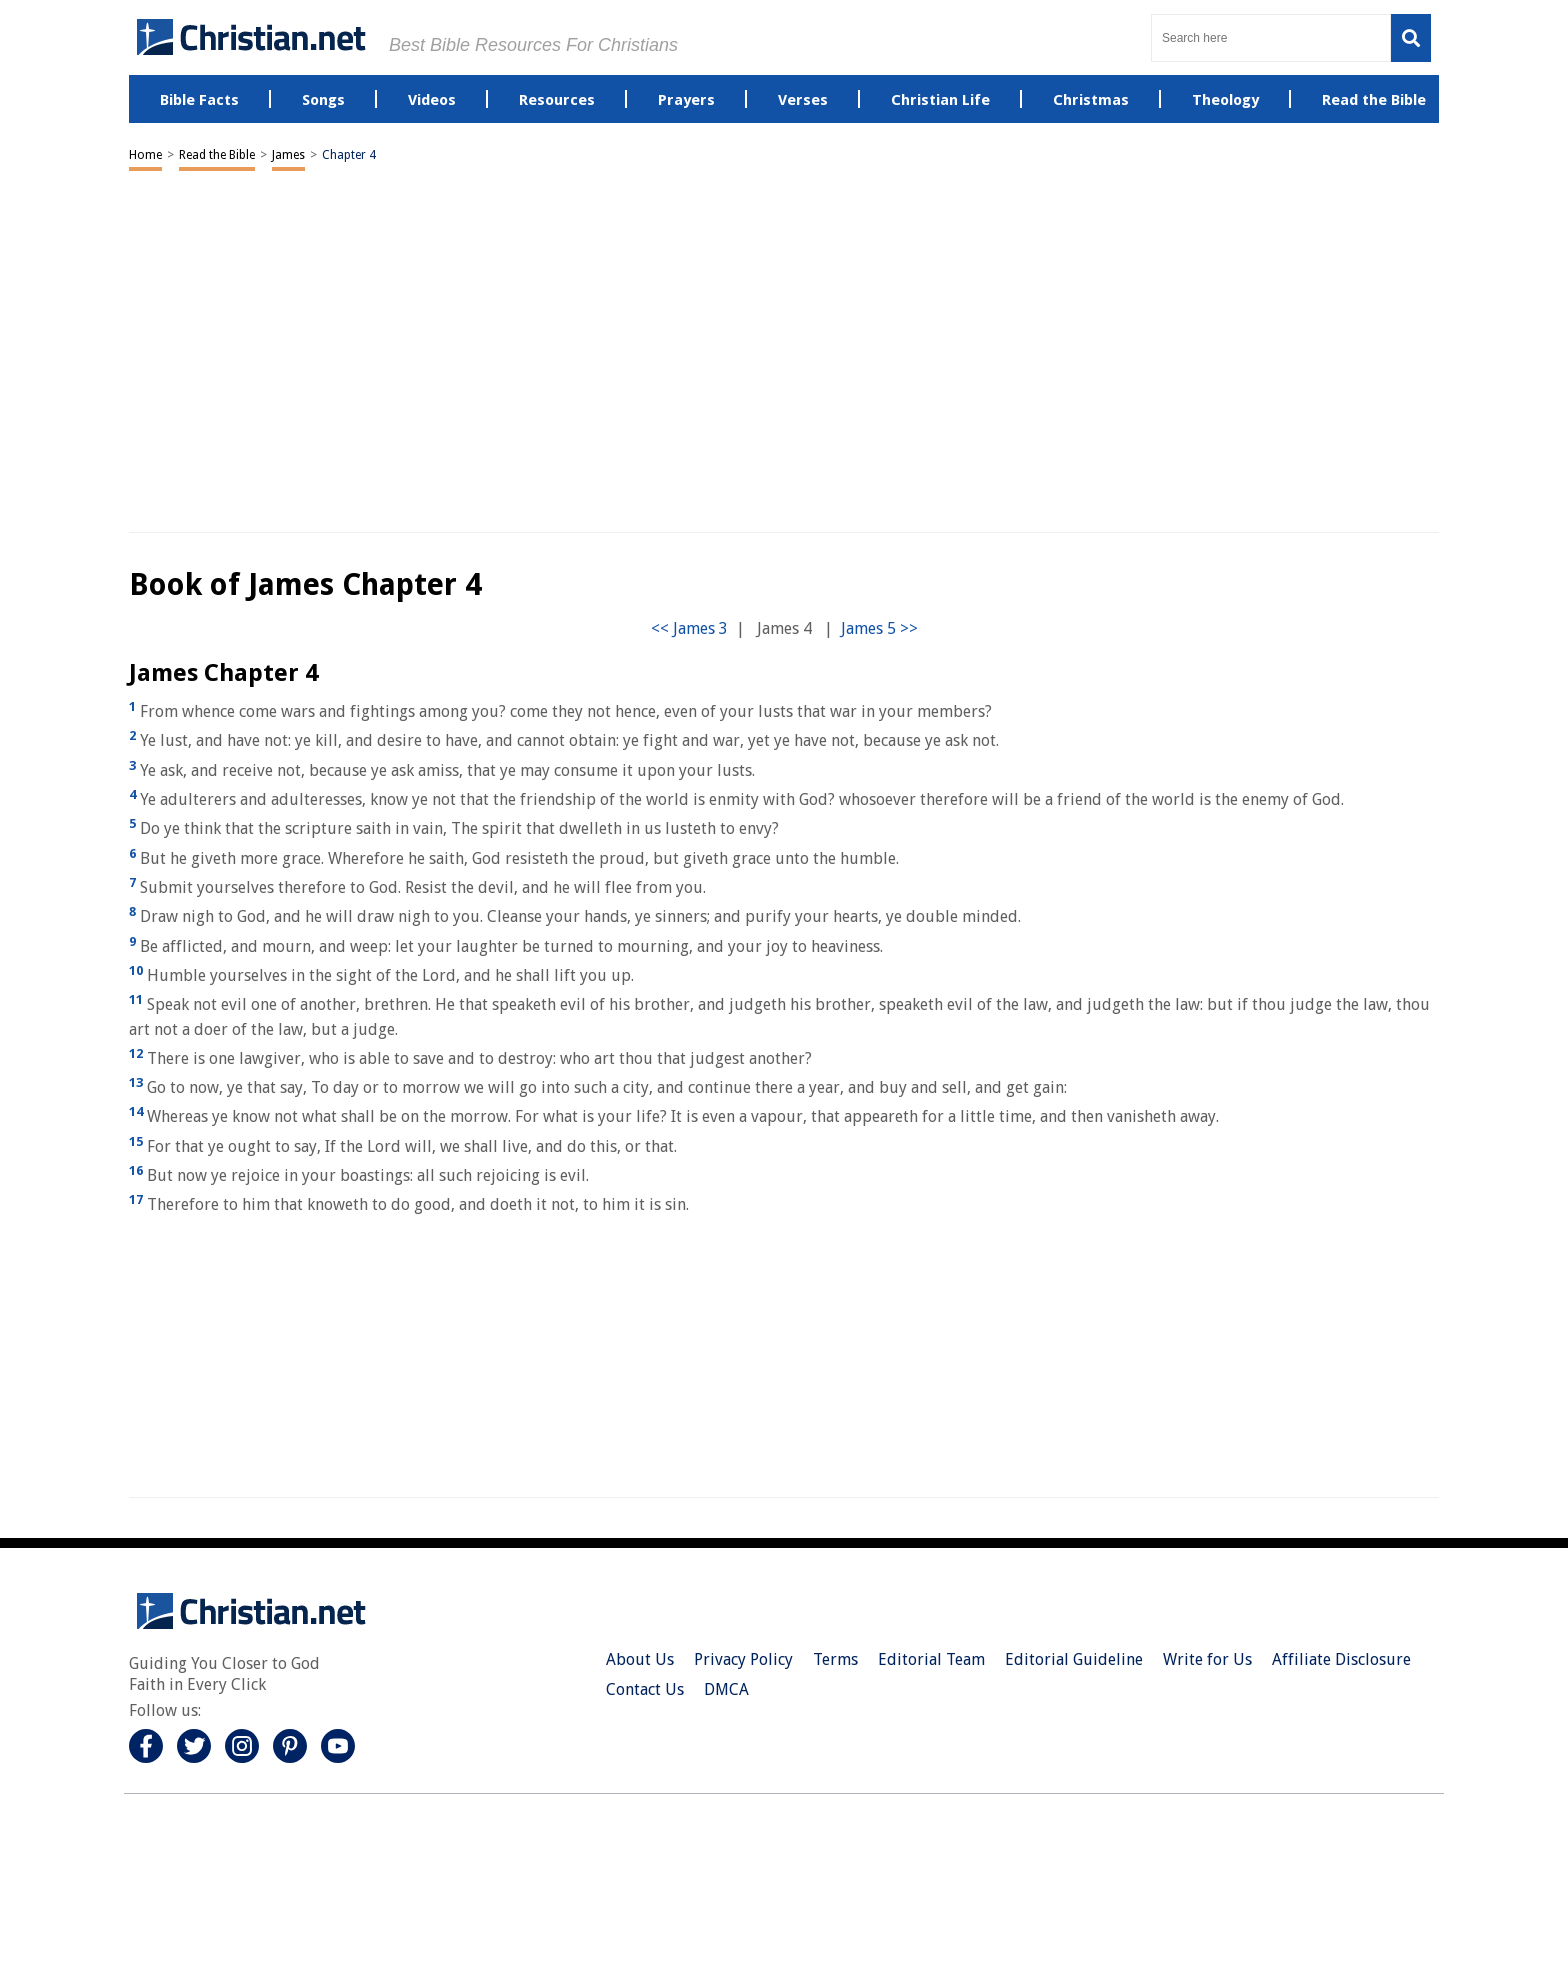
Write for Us (1207, 1659)
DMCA (726, 1689)
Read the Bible (217, 155)
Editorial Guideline (1074, 1659)
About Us (640, 1659)
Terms (835, 1659)
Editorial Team (931, 1659)
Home (145, 155)
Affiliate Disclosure (1341, 1659)
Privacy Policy (743, 1659)
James (288, 155)
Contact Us (645, 1689)
